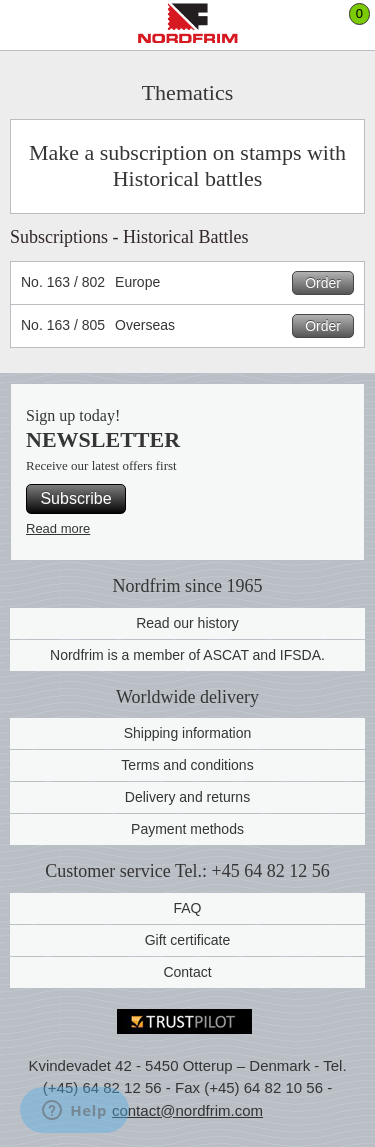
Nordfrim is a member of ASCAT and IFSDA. (187, 655)
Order (323, 283)
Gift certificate (188, 940)
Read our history (187, 623)
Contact (187, 972)
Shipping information (188, 733)
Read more (58, 528)
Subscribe (75, 498)
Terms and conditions (187, 765)
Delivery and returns (187, 797)
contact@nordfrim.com (187, 1110)
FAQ (187, 908)
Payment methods (187, 829)
